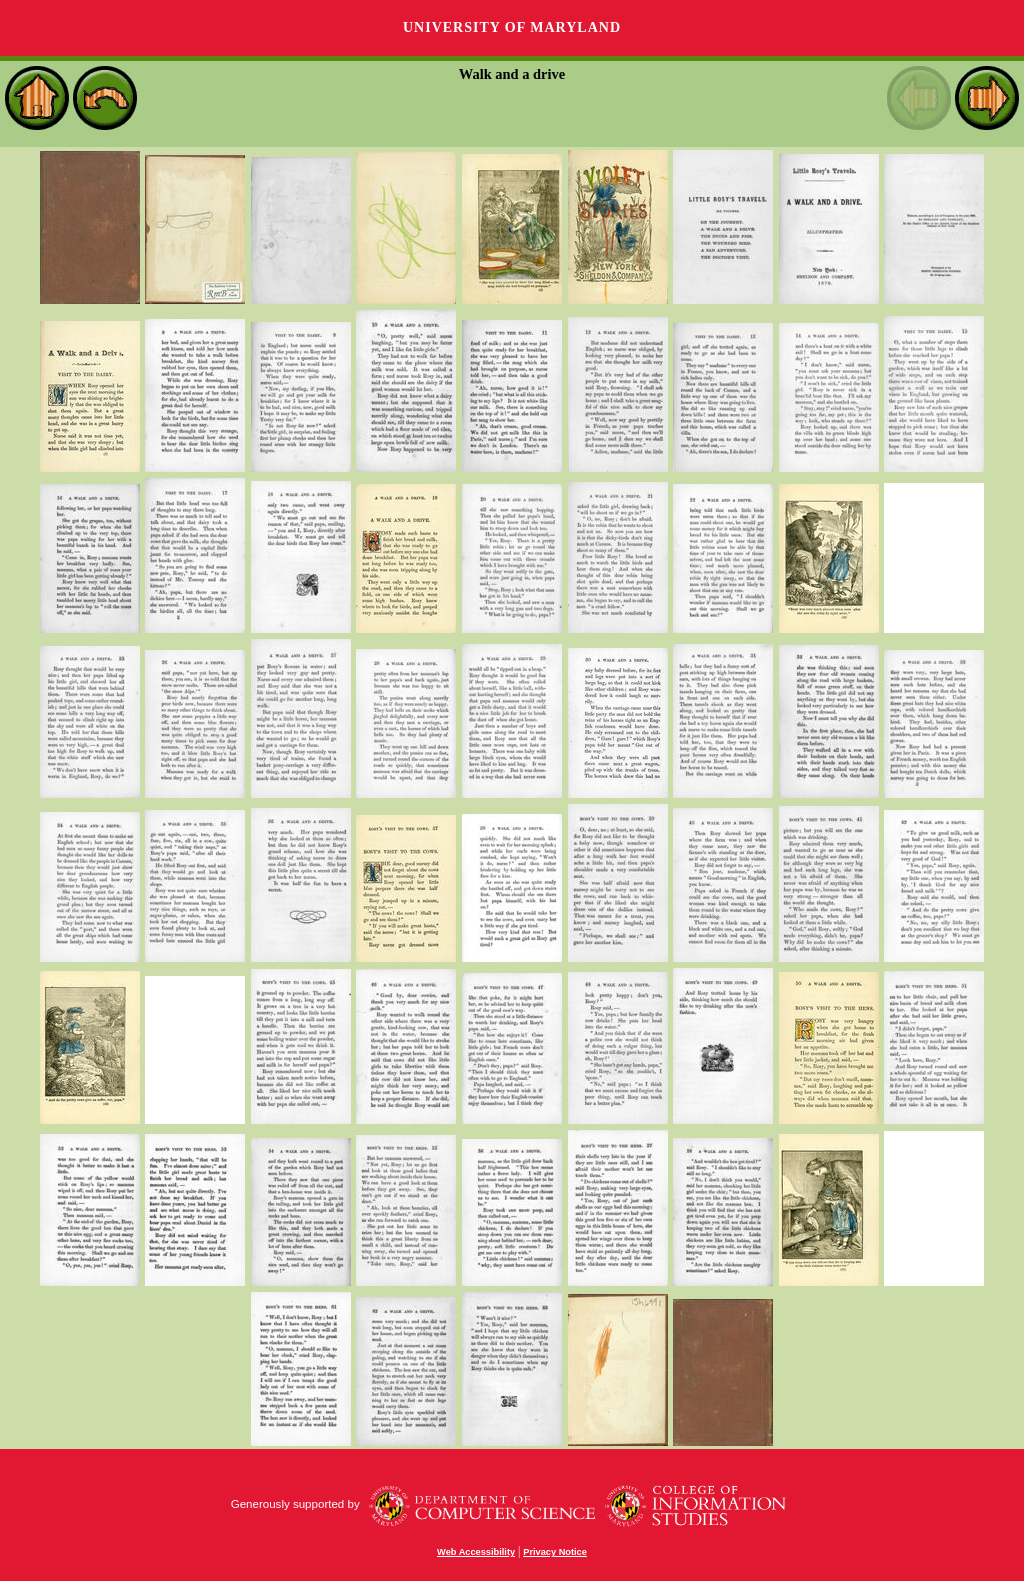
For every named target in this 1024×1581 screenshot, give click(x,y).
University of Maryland (512, 27)
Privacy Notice (555, 1552)
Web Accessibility (476, 1552)
